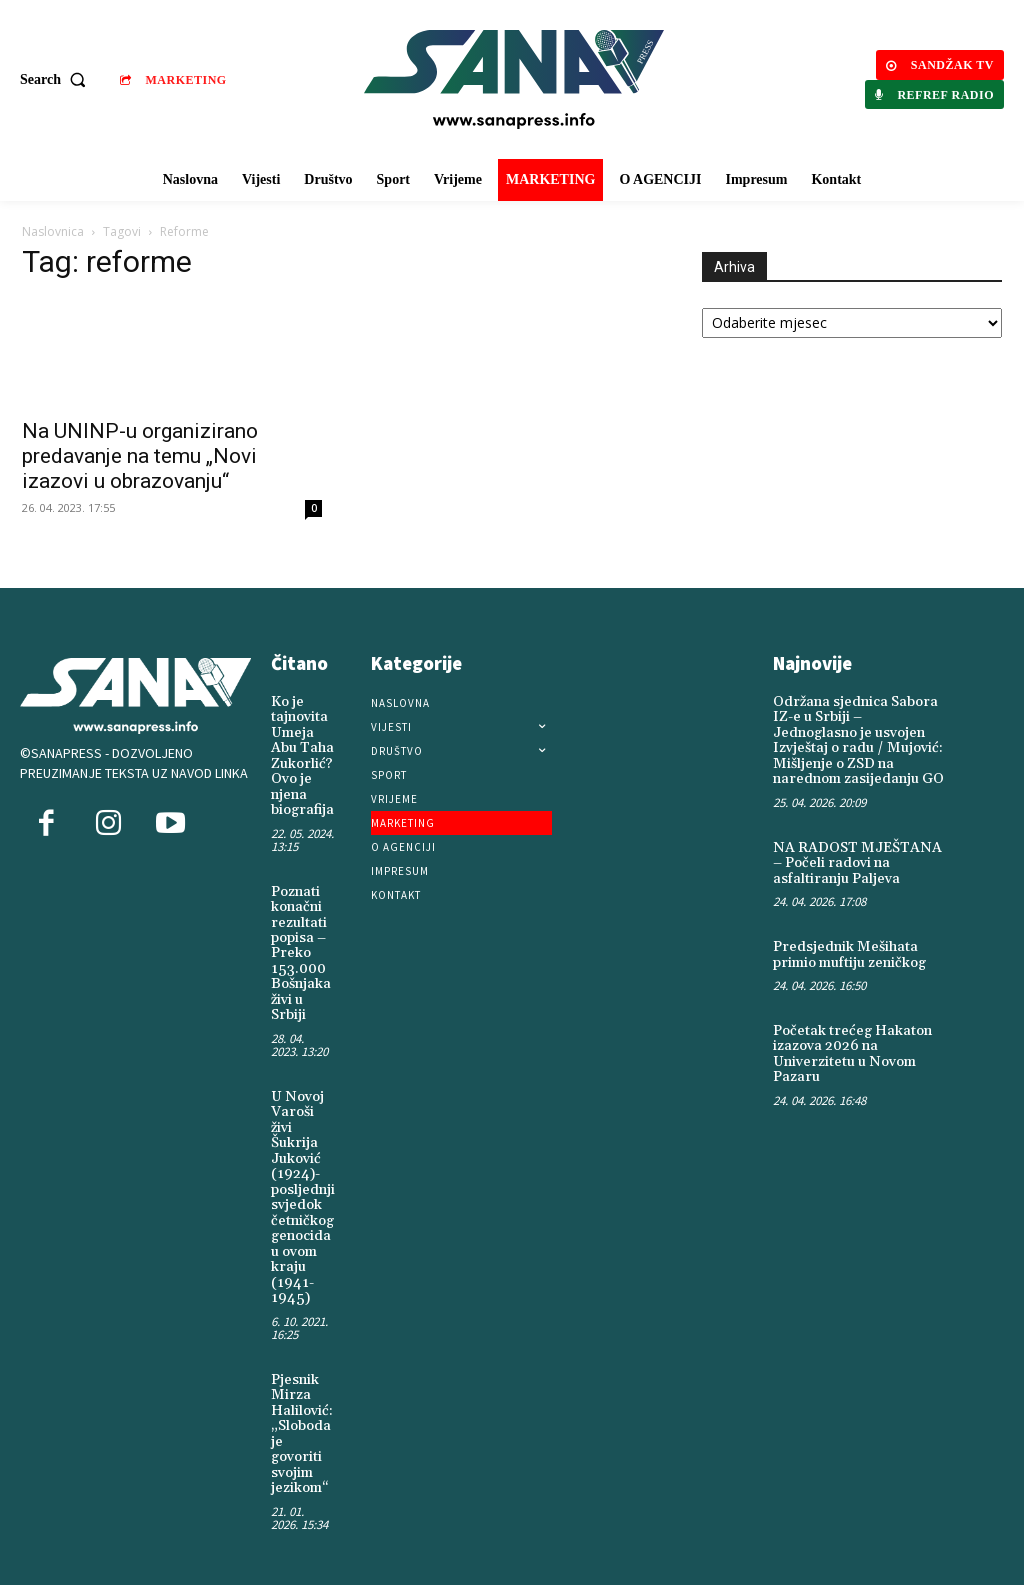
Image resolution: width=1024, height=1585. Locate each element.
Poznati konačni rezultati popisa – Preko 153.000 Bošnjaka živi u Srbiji (301, 952)
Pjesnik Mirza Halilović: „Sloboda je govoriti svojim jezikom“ (302, 1431)
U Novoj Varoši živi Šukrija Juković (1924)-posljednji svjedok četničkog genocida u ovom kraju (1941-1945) (303, 1195)
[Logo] (514, 79)
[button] (57, 80)
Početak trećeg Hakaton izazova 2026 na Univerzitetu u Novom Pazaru (852, 1053)
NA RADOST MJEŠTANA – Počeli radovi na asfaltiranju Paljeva (857, 862)
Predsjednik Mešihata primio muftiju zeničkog (849, 953)
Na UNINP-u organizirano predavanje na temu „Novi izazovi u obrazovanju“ (140, 456)
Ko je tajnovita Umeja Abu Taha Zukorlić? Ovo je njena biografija (302, 756)
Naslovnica (53, 231)
